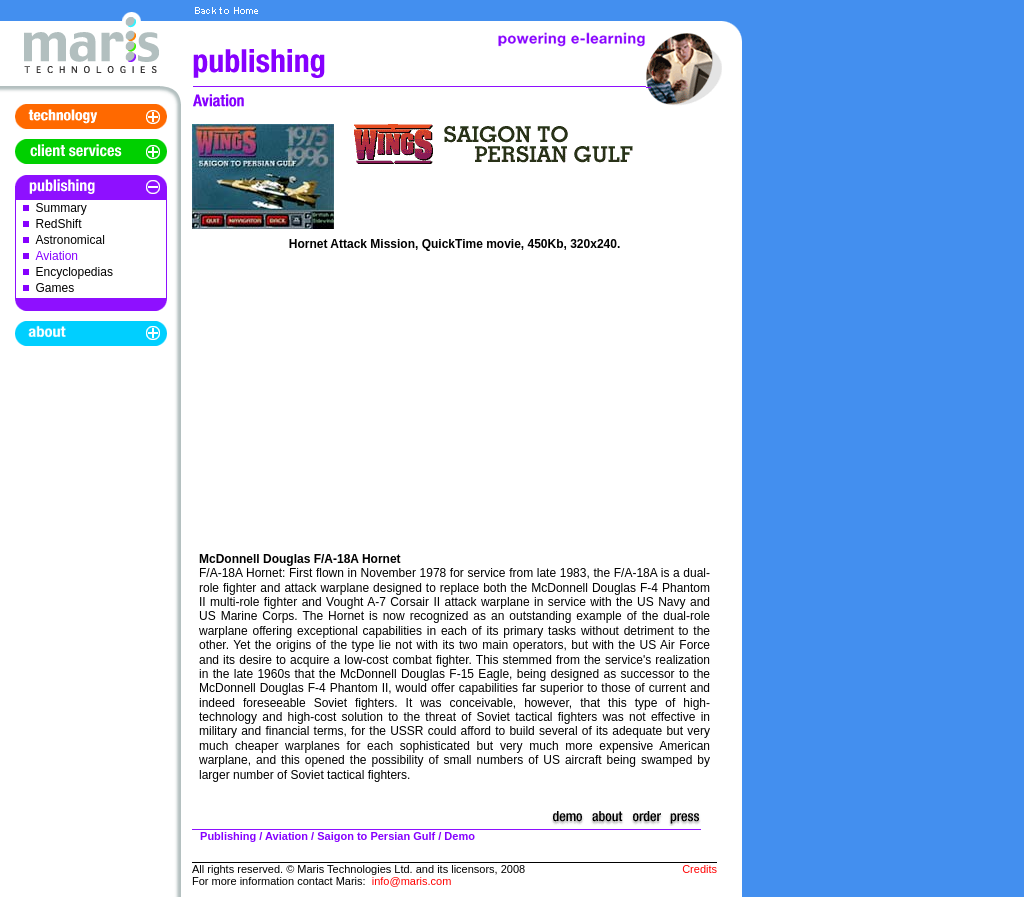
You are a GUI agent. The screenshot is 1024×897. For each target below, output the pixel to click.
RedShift (59, 224)
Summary (61, 208)
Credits (699, 869)
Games (55, 288)
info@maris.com (412, 881)
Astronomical (70, 240)
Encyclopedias (74, 272)
